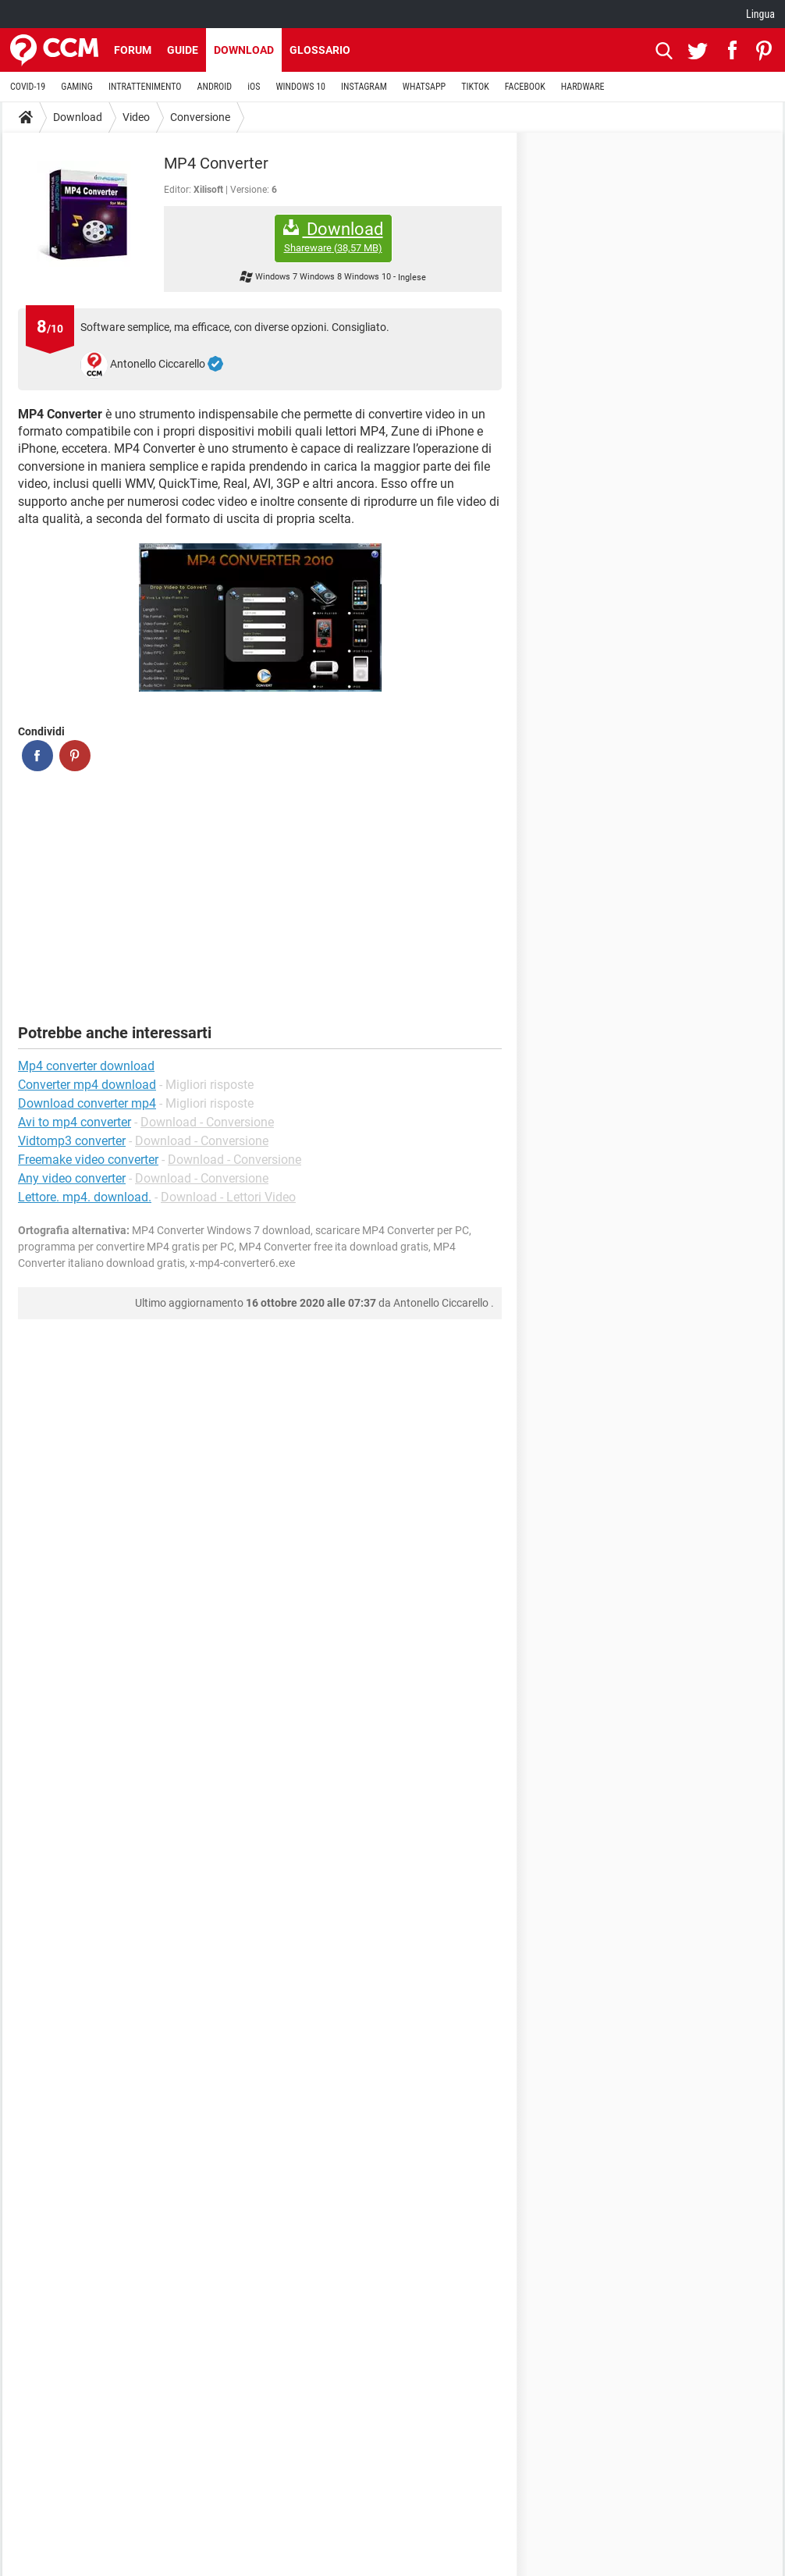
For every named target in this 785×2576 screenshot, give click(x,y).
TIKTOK (475, 86)
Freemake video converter (88, 1159)
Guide (182, 50)
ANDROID (215, 86)
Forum (132, 50)
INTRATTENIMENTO (145, 86)
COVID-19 (27, 86)
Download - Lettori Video (228, 1197)
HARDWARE (583, 86)
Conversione (200, 117)
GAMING (77, 86)
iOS (253, 86)
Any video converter (72, 1178)
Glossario (319, 50)
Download (244, 50)
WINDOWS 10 (300, 86)
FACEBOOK (525, 86)
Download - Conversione (207, 1122)
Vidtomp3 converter (72, 1140)
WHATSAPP (424, 86)
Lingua (760, 14)
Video (136, 117)
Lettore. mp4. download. (84, 1197)
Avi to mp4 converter (74, 1122)
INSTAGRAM (364, 86)
